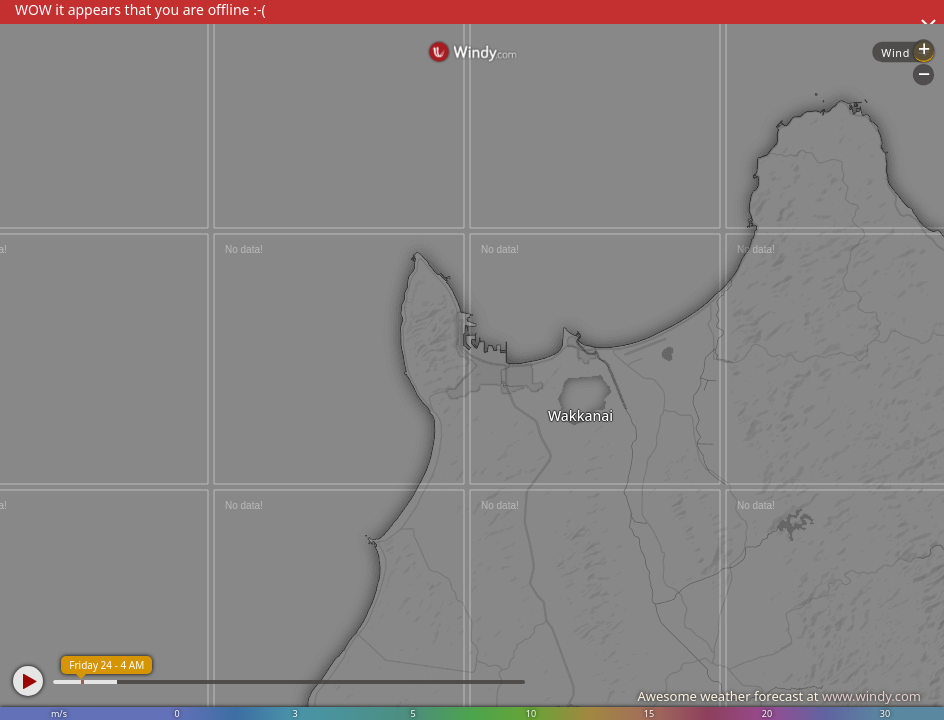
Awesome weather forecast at (779, 696)
